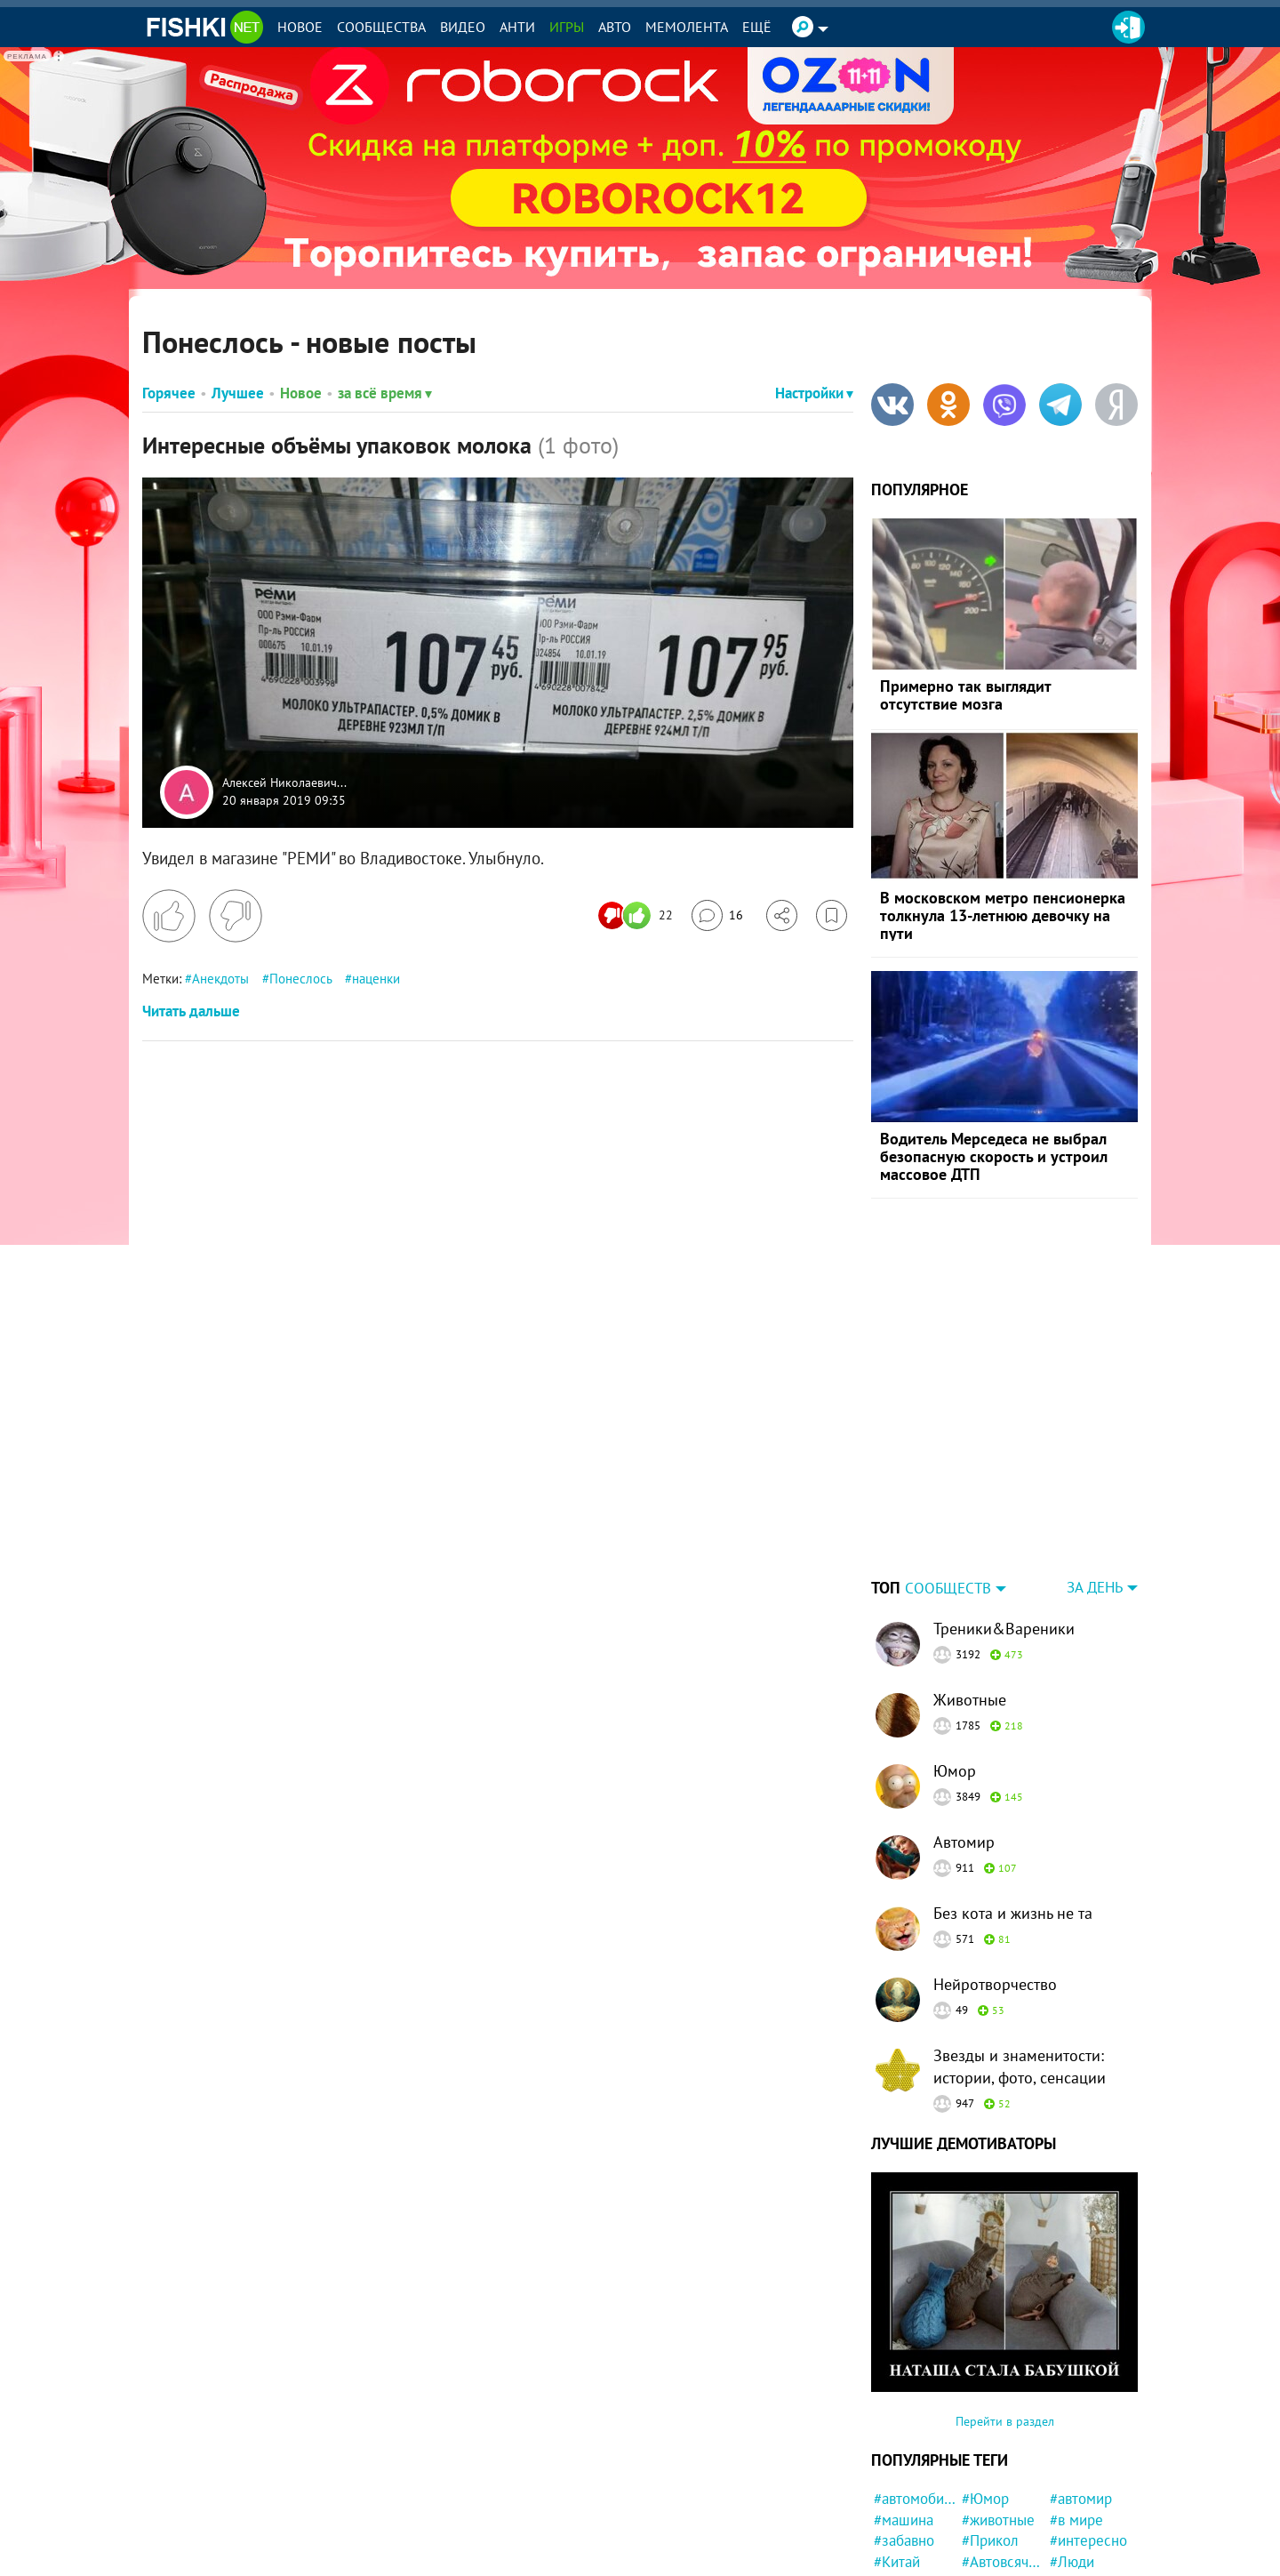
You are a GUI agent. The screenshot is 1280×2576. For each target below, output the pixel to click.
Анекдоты (220, 978)
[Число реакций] (638, 915)
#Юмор (985, 2387)
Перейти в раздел (1005, 2310)
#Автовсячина (1003, 2450)
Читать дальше (191, 1011)
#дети (893, 2535)
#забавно (904, 2429)
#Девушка (1083, 2514)
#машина (903, 2409)
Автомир (964, 1731)
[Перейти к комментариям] (717, 915)
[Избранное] (831, 915)
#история (1080, 2472)
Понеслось (300, 978)
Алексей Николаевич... (284, 783)
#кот (888, 2472)
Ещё (757, 27)
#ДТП (1067, 2493)
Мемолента (686, 27)
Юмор (954, 1659)
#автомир (1081, 2387)
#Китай (897, 2450)
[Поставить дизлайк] (235, 916)
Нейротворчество (995, 1873)
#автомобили (915, 2387)
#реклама (1082, 2535)
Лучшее (238, 393)
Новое (300, 27)
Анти (517, 27)
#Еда (1065, 2556)
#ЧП (975, 2514)
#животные (998, 2409)
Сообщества (381, 27)
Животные (969, 1588)
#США (893, 2493)
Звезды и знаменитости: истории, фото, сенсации (1019, 1955)
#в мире (1076, 2409)
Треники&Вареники (1004, 1517)
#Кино (894, 2556)
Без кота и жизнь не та (1012, 1802)
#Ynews (986, 2535)
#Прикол (990, 2429)
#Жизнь (987, 2556)
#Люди (1072, 2450)
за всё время (385, 393)
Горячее (169, 393)
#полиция (993, 2472)
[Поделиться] (781, 915)
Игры (566, 27)
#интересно (1088, 2429)
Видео (462, 27)
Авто (614, 27)
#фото (894, 2514)
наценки (376, 978)
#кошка (986, 2493)
